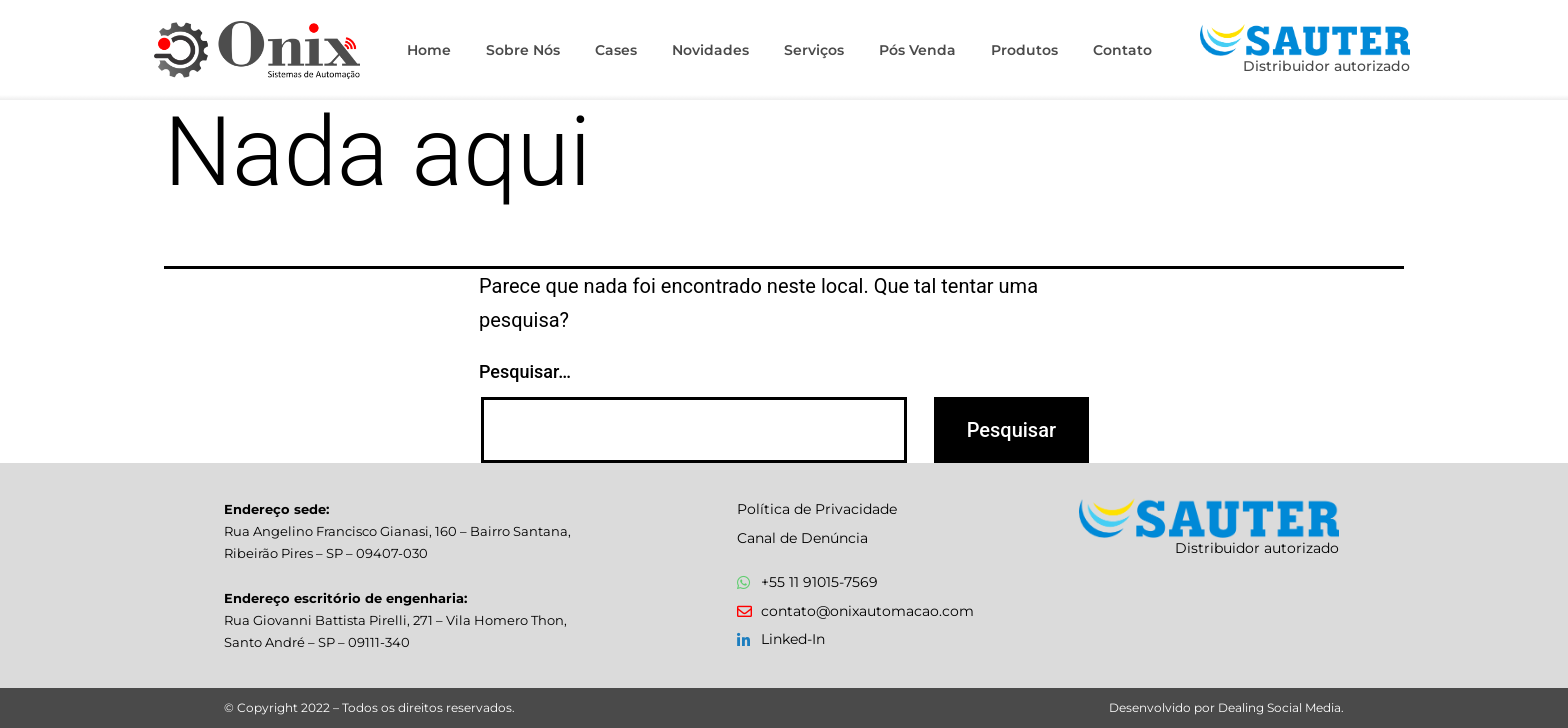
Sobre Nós (523, 50)
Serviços (814, 50)
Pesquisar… (525, 371)
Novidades (710, 50)
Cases (616, 50)
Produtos (1024, 50)
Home (429, 50)
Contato (1122, 50)
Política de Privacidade (817, 509)
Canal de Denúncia (802, 538)
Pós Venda (917, 50)
